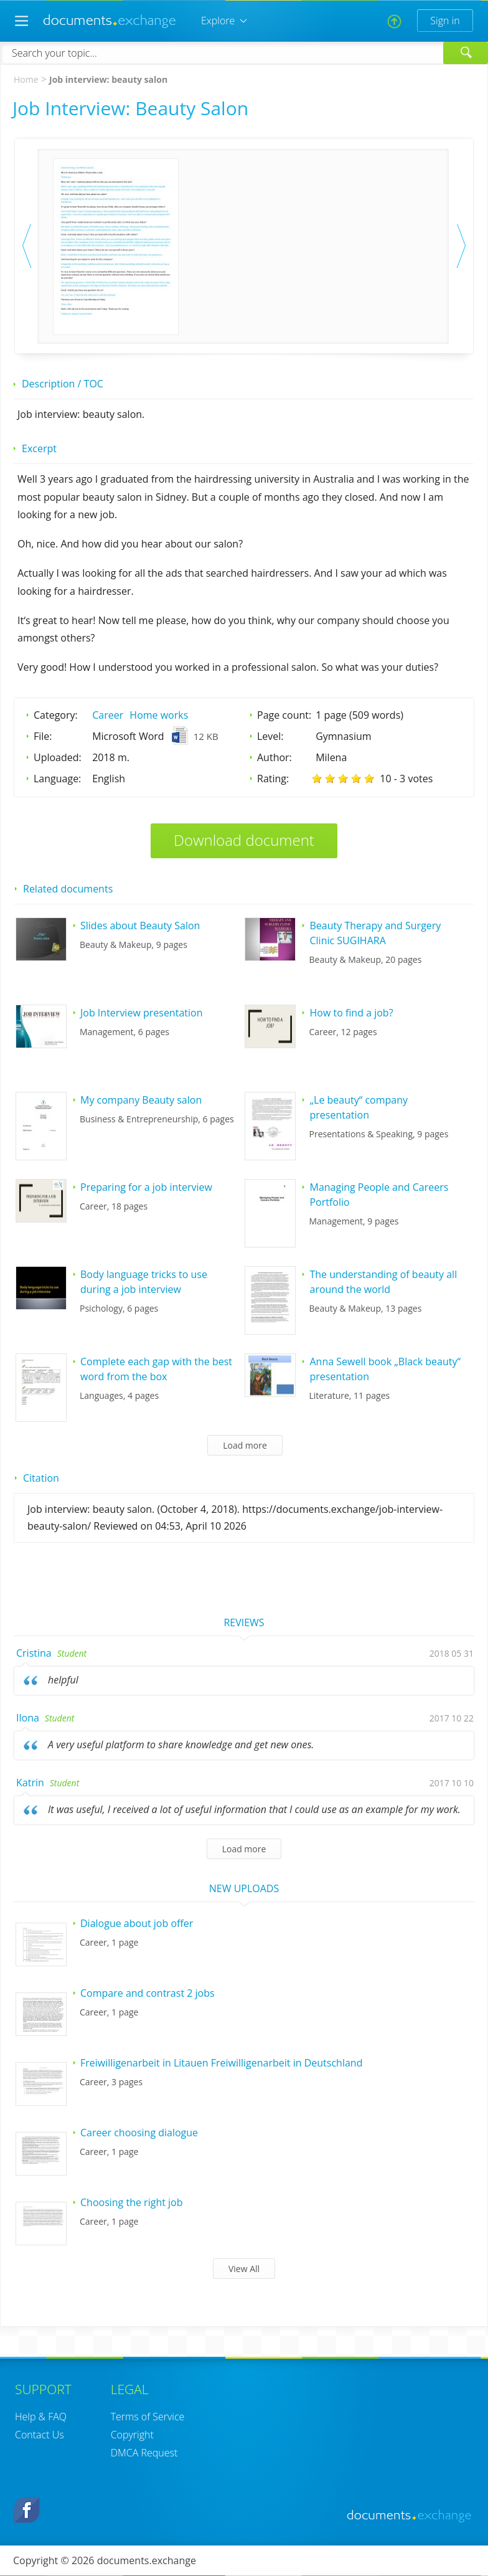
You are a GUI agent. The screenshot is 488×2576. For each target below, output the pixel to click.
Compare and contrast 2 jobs (147, 1993)
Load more (245, 1445)
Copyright (132, 2434)
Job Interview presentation (141, 1013)
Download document (244, 840)
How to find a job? (351, 1013)
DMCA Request (144, 2453)
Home (26, 79)
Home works (158, 715)
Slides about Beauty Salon (140, 925)
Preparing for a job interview (146, 1187)
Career (107, 715)
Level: (270, 736)
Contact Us (39, 2434)
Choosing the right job (131, 2202)
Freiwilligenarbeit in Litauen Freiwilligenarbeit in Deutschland (221, 2063)
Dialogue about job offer (136, 1923)
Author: (274, 757)
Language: (57, 779)
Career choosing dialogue (139, 2132)
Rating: (273, 779)
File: (43, 736)
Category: (56, 715)
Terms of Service (148, 2416)
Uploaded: (58, 757)
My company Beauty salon (141, 1100)
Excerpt (39, 448)
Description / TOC (62, 384)
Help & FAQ (41, 2416)
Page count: (284, 715)
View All (244, 2269)
